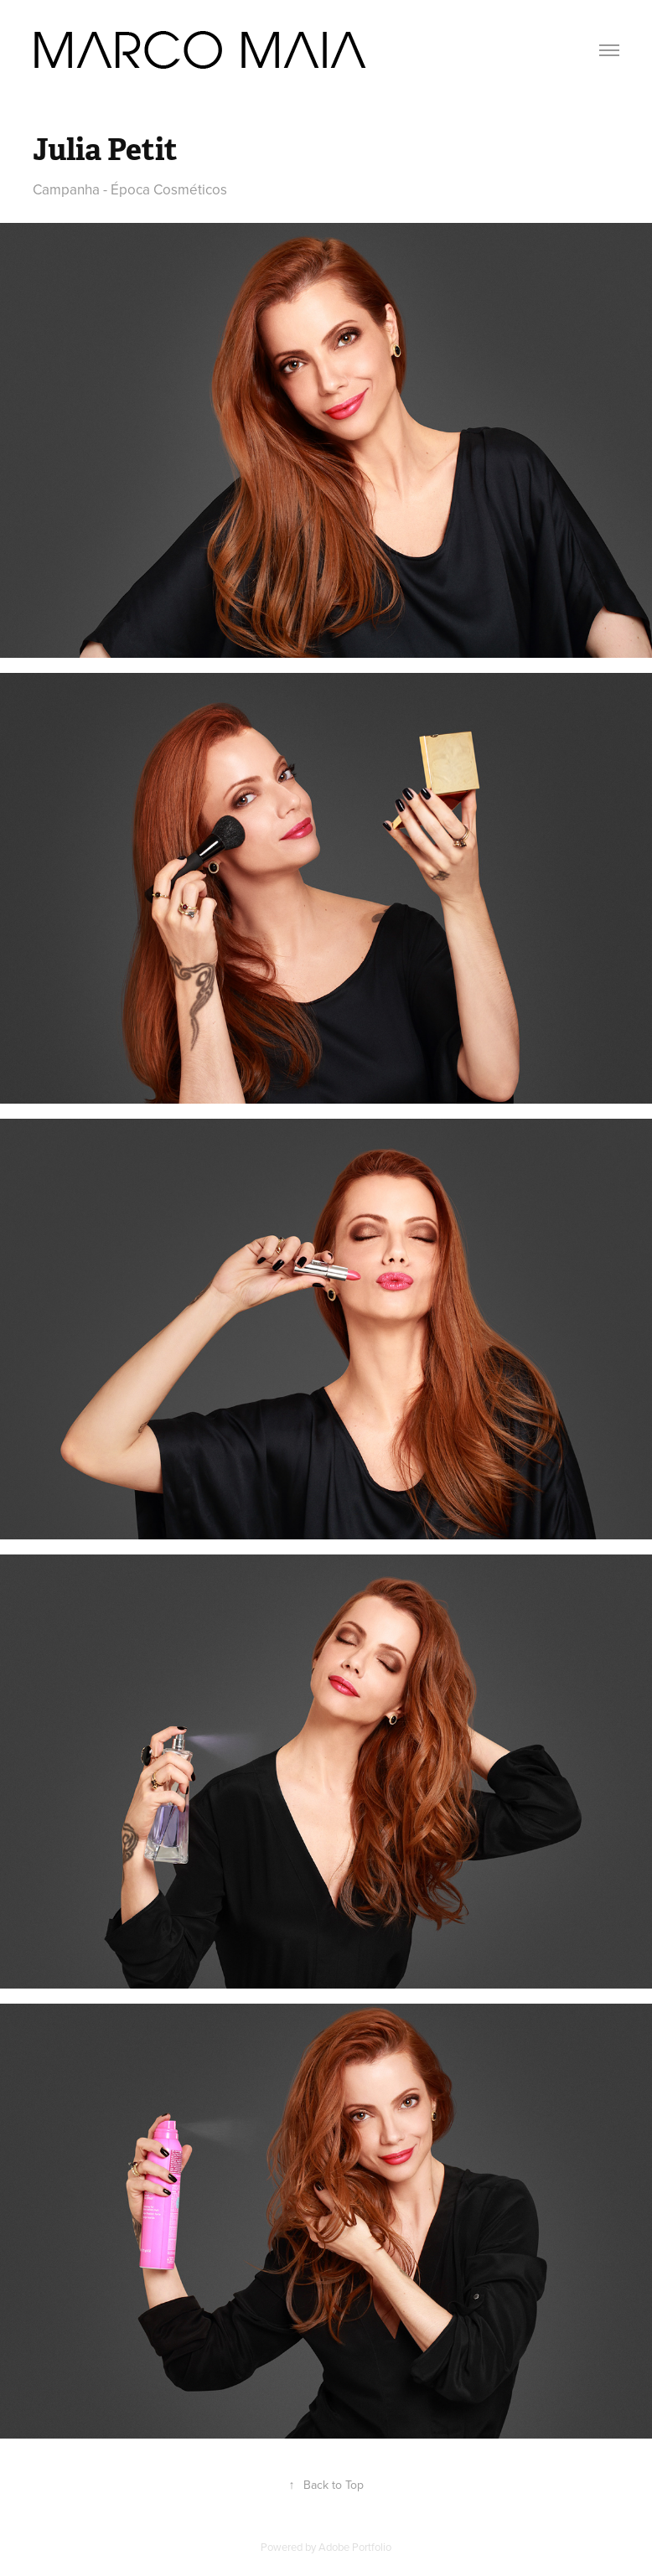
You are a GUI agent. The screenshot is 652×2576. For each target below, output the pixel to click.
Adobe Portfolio (354, 2546)
